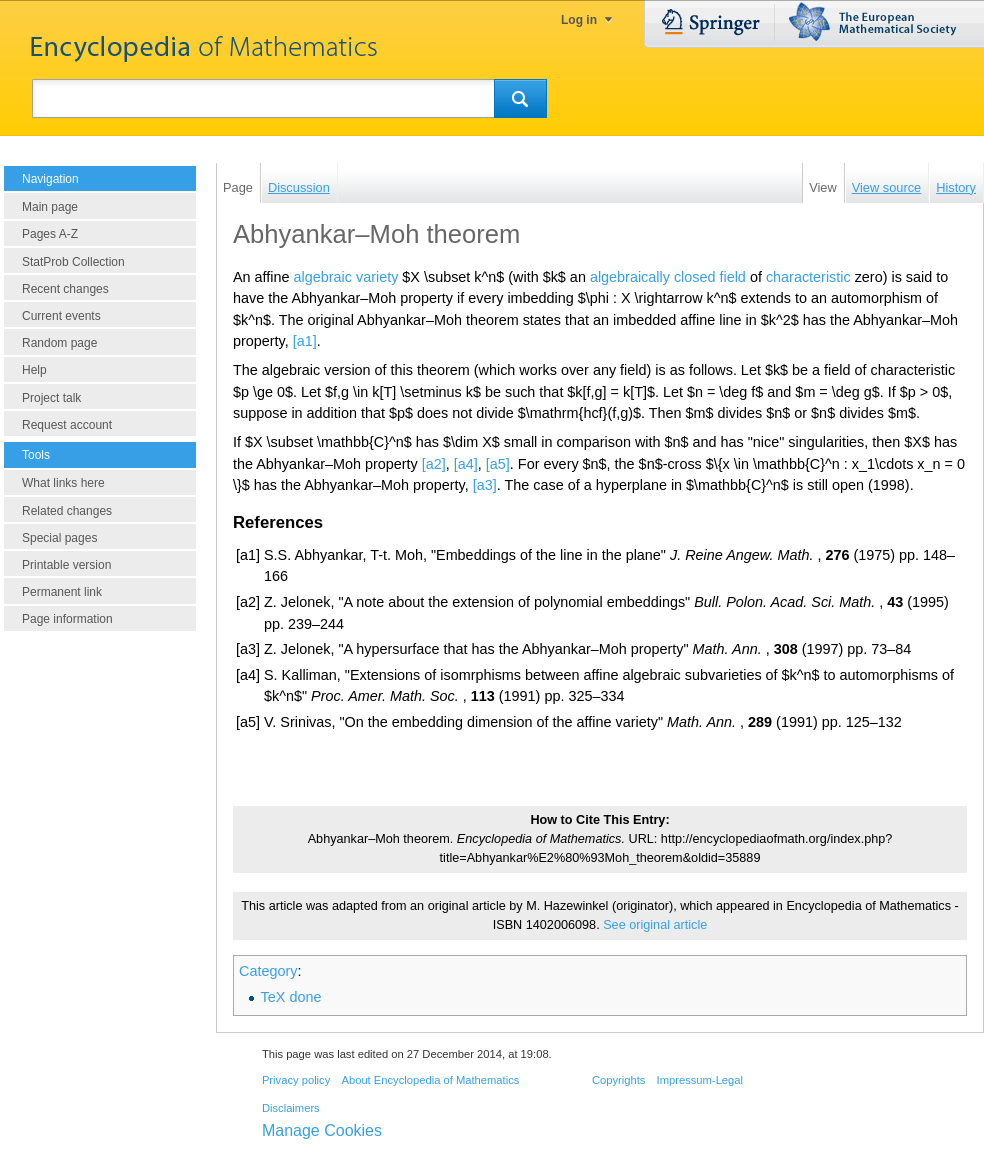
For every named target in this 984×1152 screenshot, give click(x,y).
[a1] (305, 341)
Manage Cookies (322, 1130)
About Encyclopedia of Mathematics (430, 1080)
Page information (67, 619)
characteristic (808, 277)
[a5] (498, 464)
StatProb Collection (73, 262)
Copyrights (618, 1080)
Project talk (51, 398)
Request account (67, 425)
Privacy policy (296, 1080)
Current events (61, 316)
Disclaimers (291, 1108)
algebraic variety (346, 277)
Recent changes (65, 289)
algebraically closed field (668, 277)
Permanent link (62, 592)
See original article (655, 925)
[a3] (485, 485)
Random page (59, 343)
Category (268, 971)
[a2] (434, 464)
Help (34, 370)
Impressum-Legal (700, 1080)
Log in (579, 20)
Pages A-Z (50, 234)
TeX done (291, 997)
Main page (50, 207)
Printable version (66, 565)
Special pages (59, 538)
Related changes (67, 511)
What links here (63, 483)
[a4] (466, 464)
